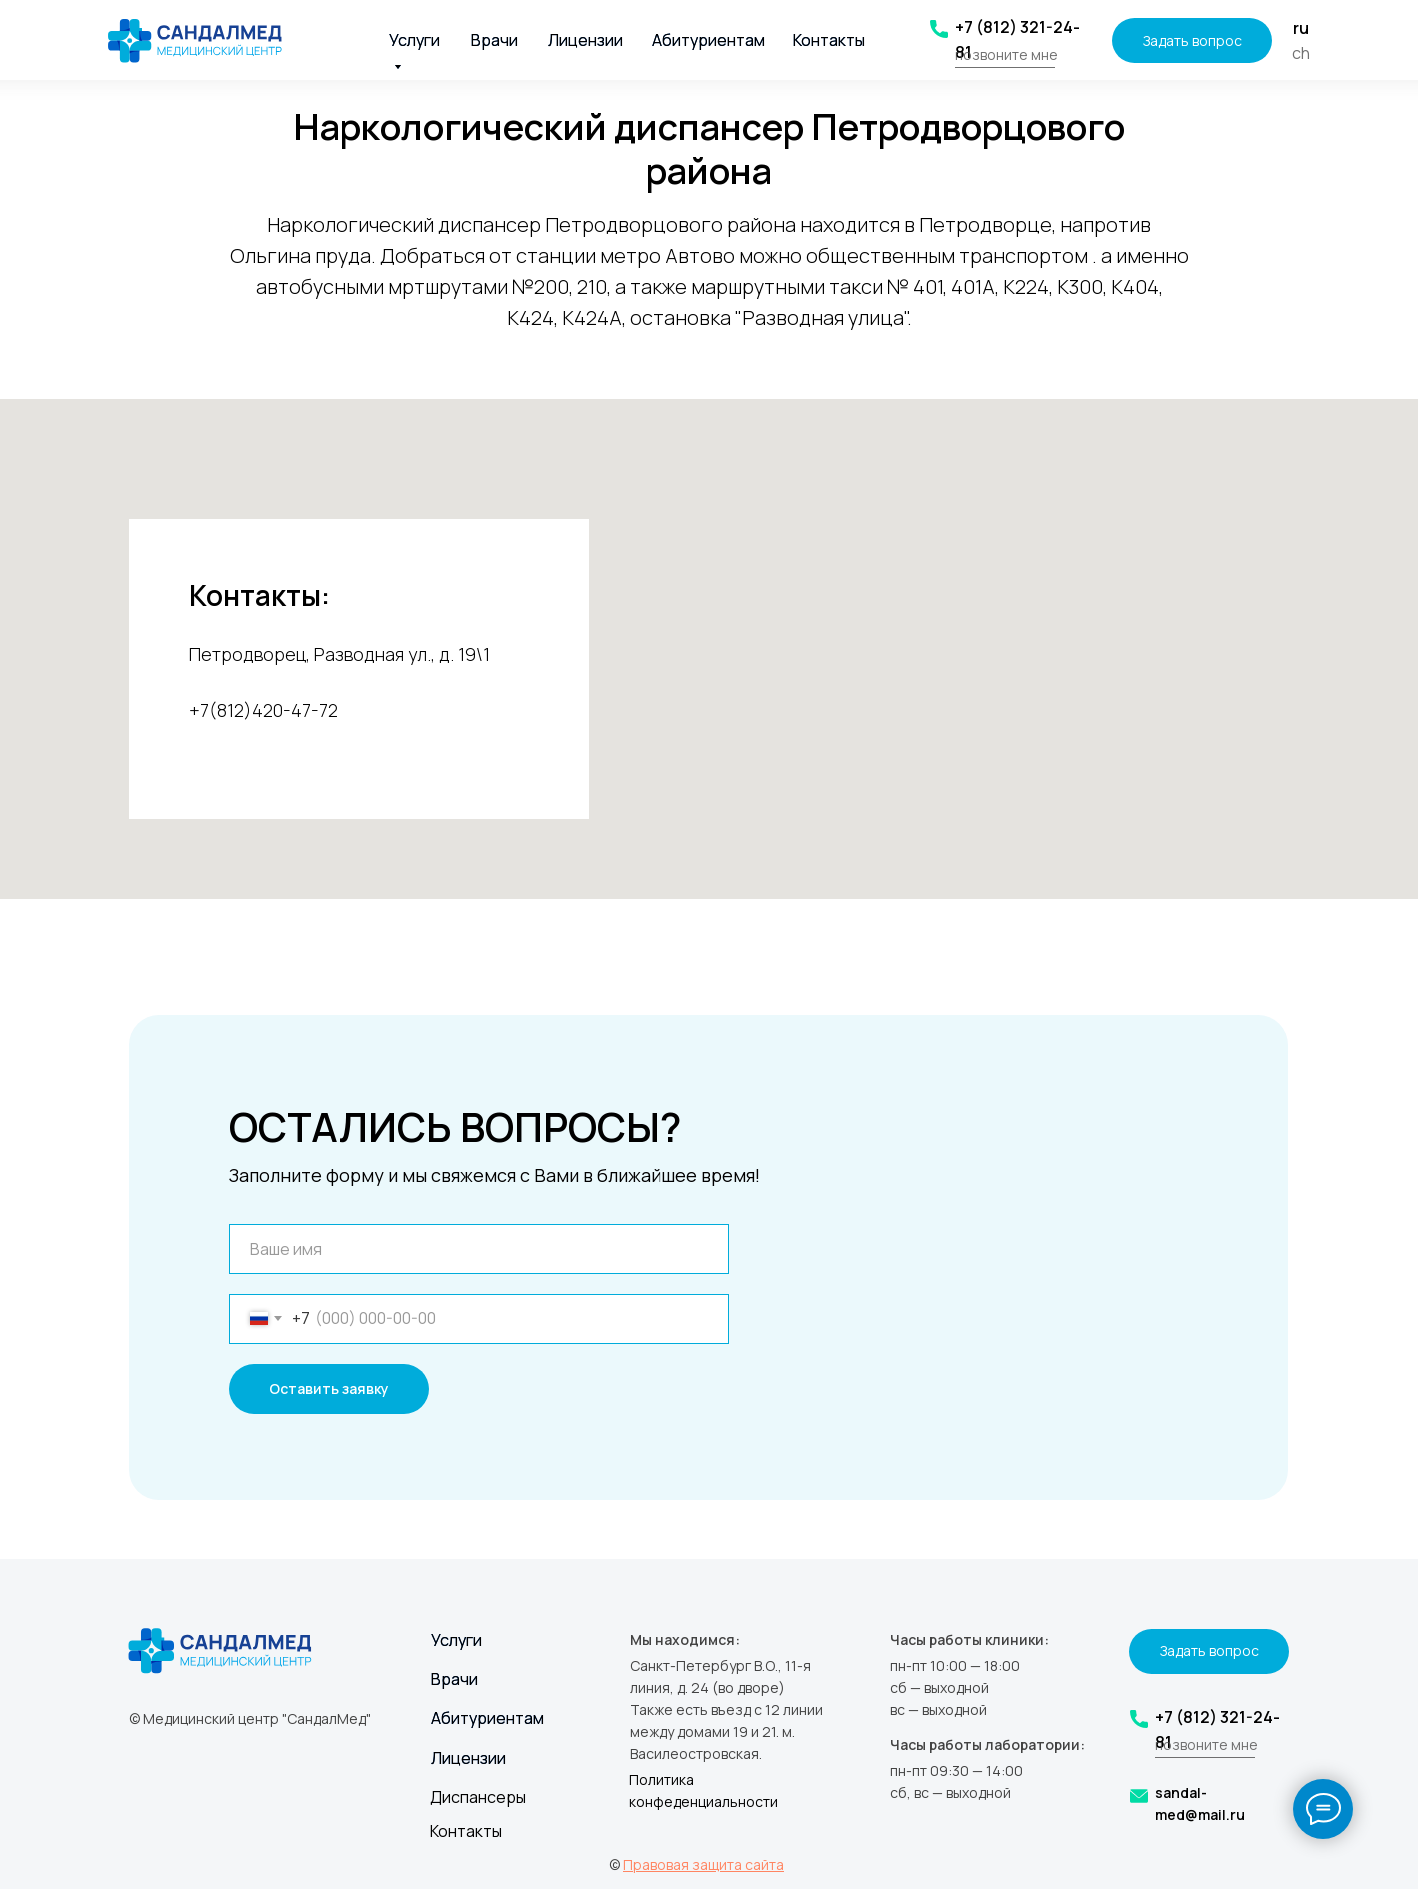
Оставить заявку (329, 1388)
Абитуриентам (708, 40)
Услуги (456, 1640)
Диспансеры (478, 1797)
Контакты (829, 40)
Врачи (494, 40)
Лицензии (585, 40)
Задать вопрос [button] (1192, 40)
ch (1301, 53)
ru (1301, 28)
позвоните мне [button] (1006, 54)
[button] (1005, 67)
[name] (479, 1249)
